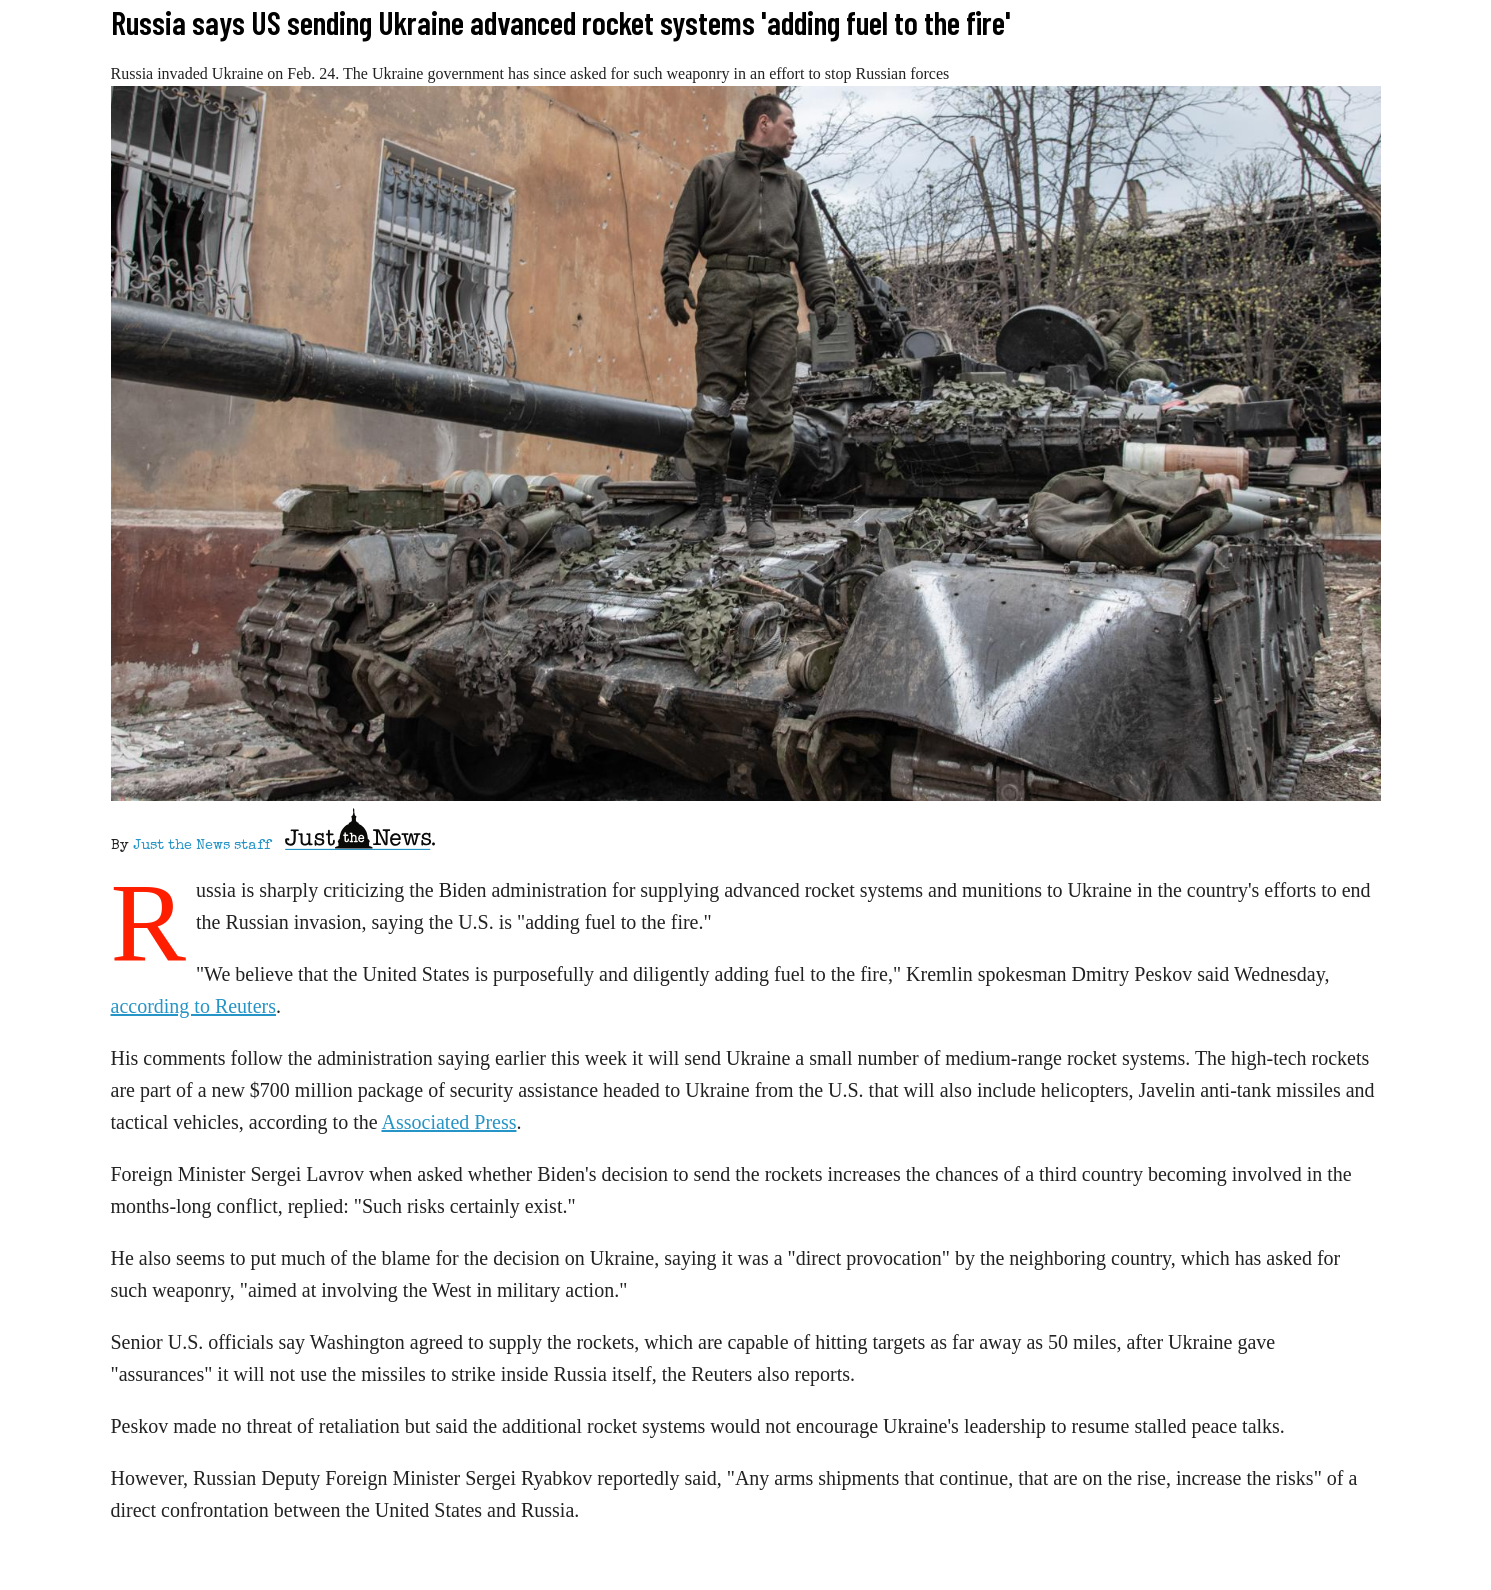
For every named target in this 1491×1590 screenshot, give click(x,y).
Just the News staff (202, 846)
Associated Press (449, 1122)
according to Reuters (194, 1006)
